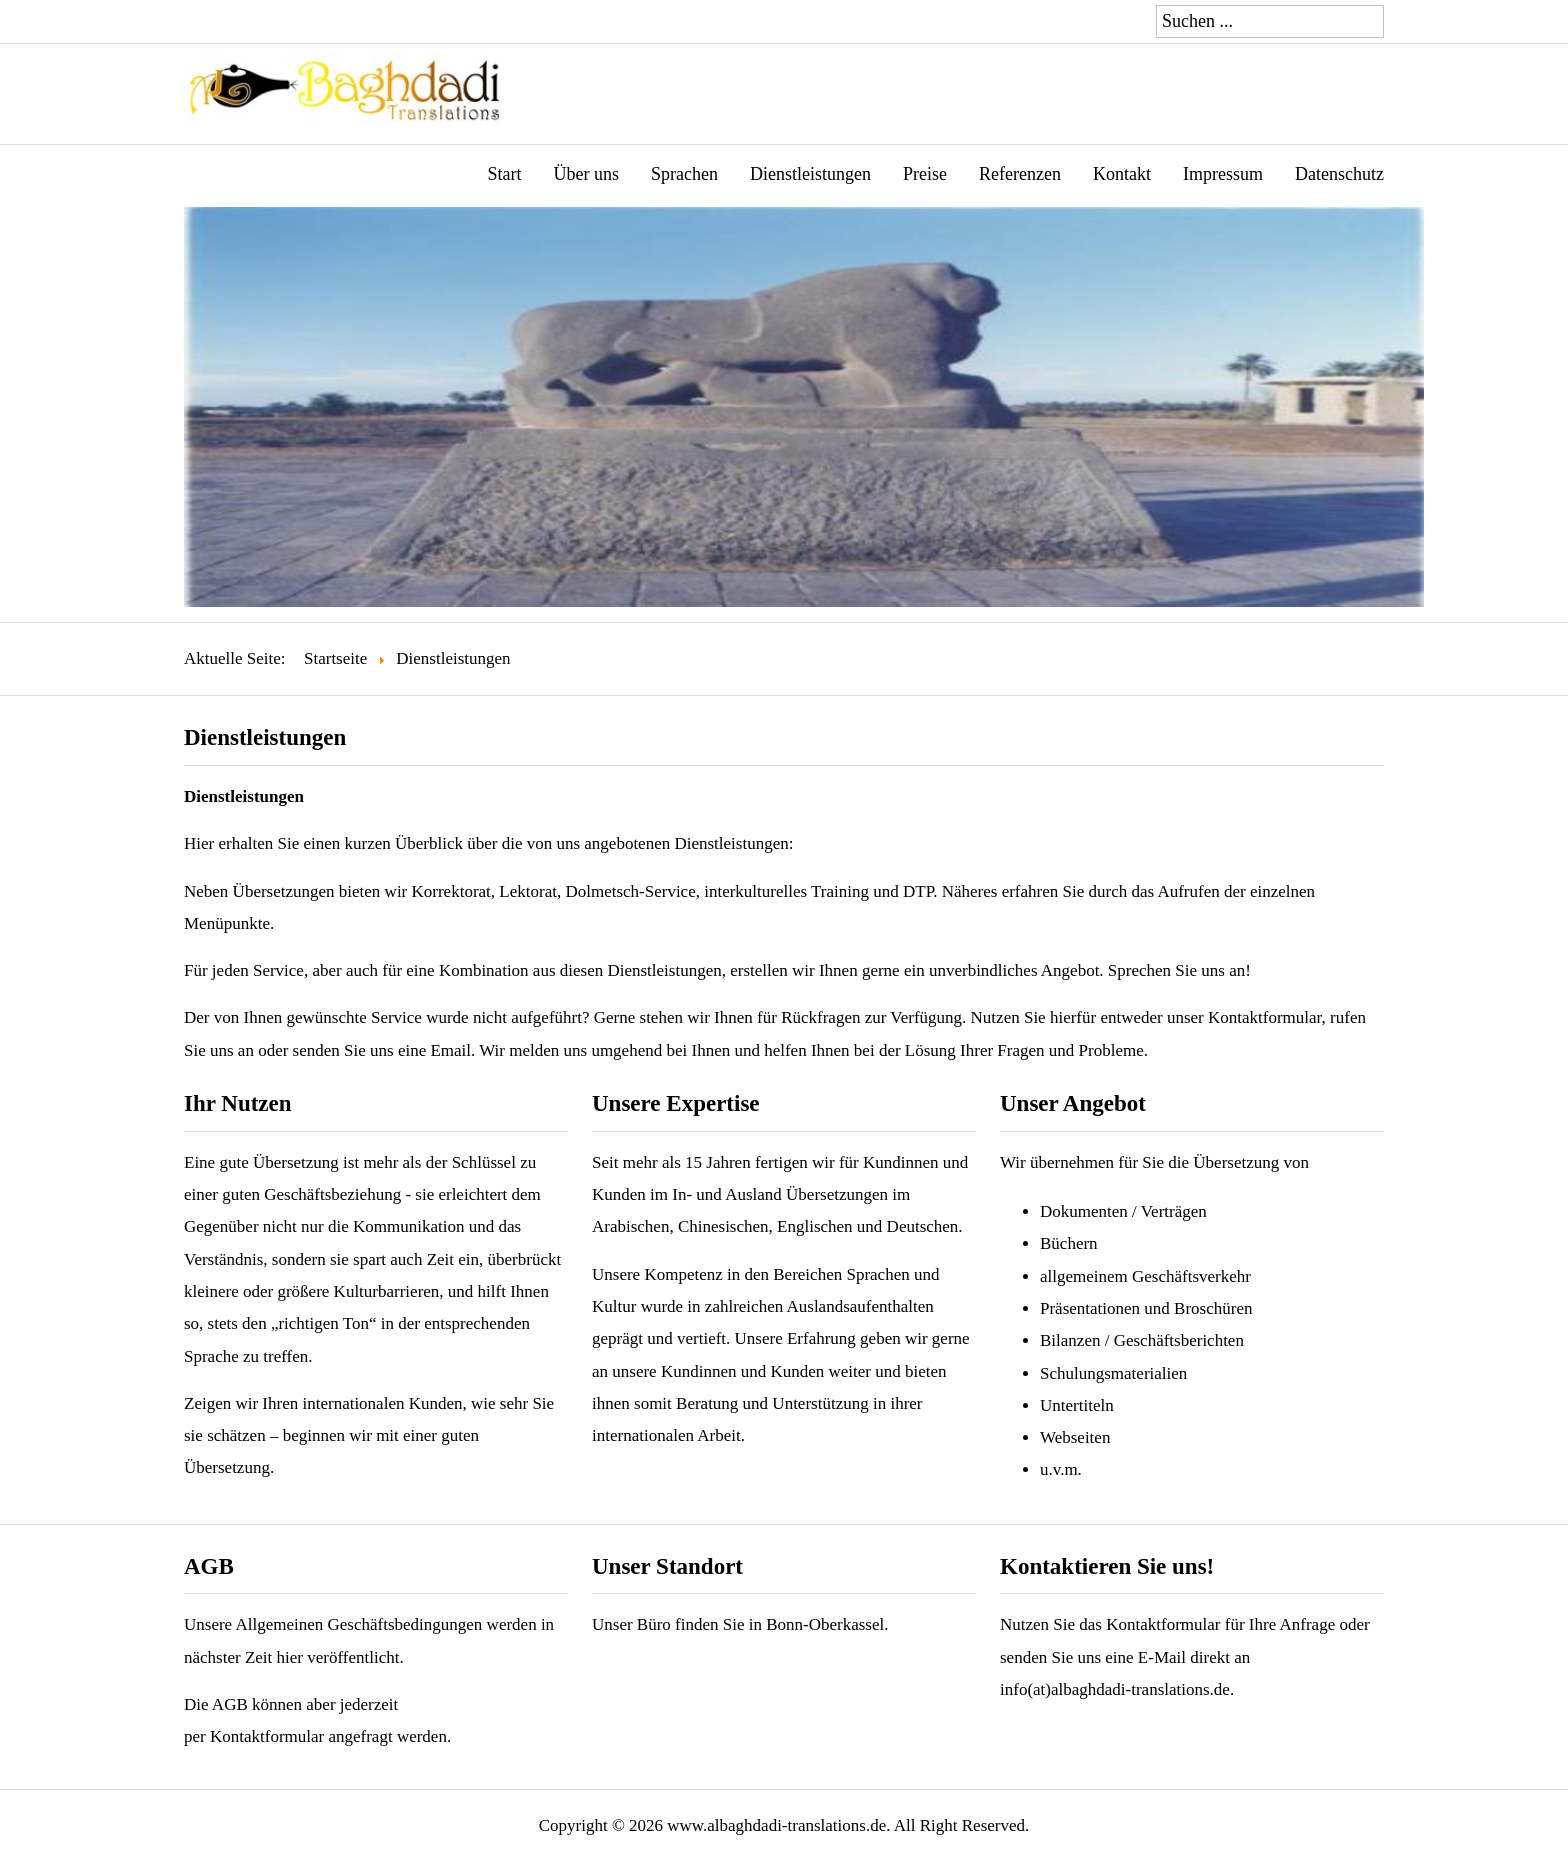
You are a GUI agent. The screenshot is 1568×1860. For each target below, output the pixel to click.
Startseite (335, 658)
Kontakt (1122, 174)
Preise (925, 174)
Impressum (1223, 174)
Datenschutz (1339, 174)
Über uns (587, 174)
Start (505, 174)
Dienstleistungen (810, 174)
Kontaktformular (1163, 1624)
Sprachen (684, 174)
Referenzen (1020, 174)
